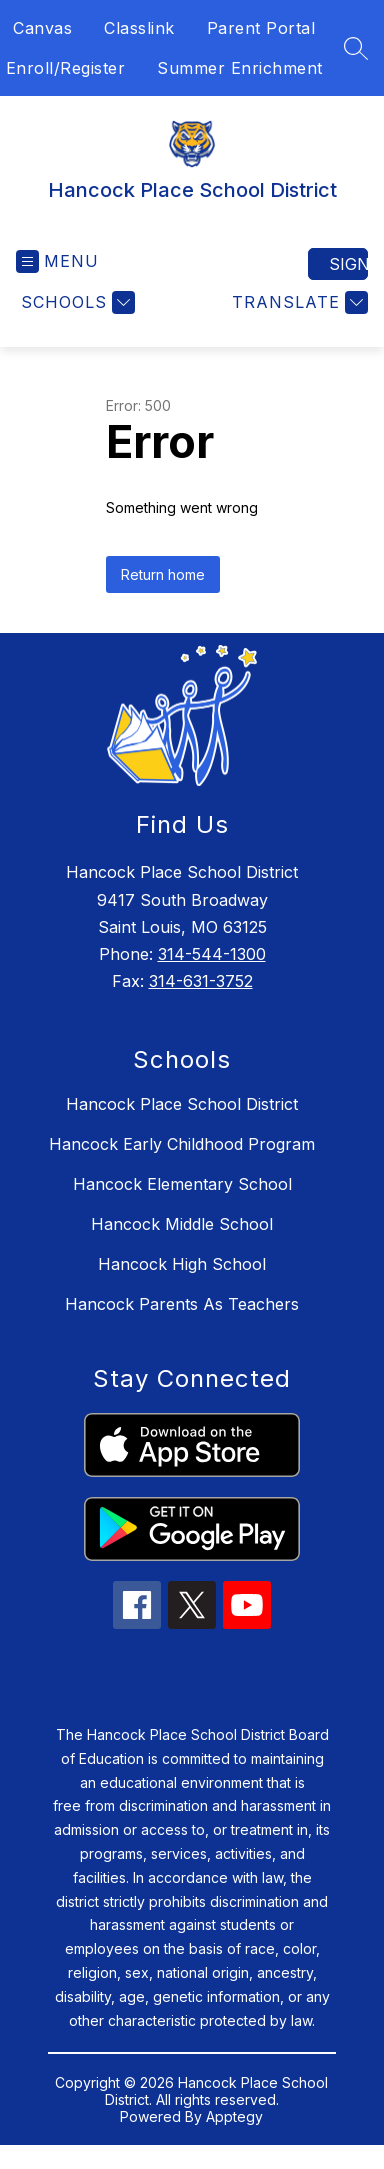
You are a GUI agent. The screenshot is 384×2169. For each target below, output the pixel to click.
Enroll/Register (66, 68)
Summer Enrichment (240, 68)
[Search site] (356, 48)
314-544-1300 (212, 954)
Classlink (139, 28)
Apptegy (234, 2116)
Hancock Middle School (182, 1224)
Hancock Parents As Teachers (182, 1304)
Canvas (42, 28)
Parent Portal (261, 28)
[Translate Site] (297, 302)
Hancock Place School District (182, 1104)
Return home (163, 574)
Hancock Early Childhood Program (182, 1144)
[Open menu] (57, 261)
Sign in (348, 264)
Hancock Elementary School (182, 1184)
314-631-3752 (201, 981)
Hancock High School (182, 1264)
